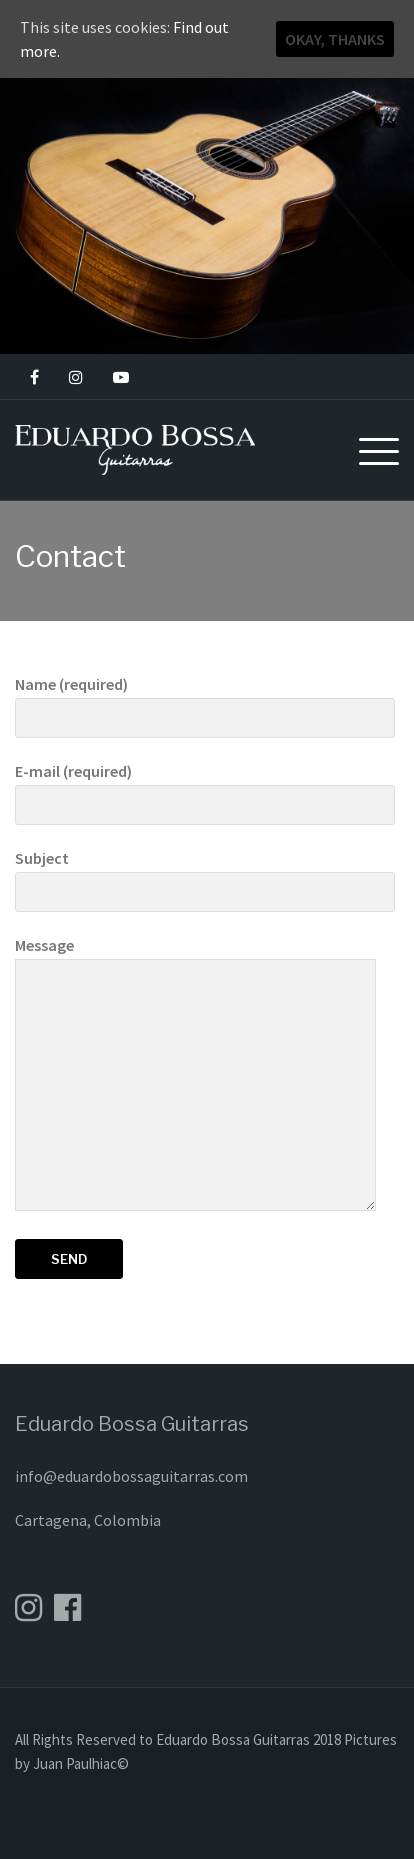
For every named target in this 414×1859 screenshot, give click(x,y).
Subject (205, 875)
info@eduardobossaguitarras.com (131, 1476)
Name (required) (205, 701)
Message (195, 1075)
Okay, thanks (335, 39)
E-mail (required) (205, 788)
